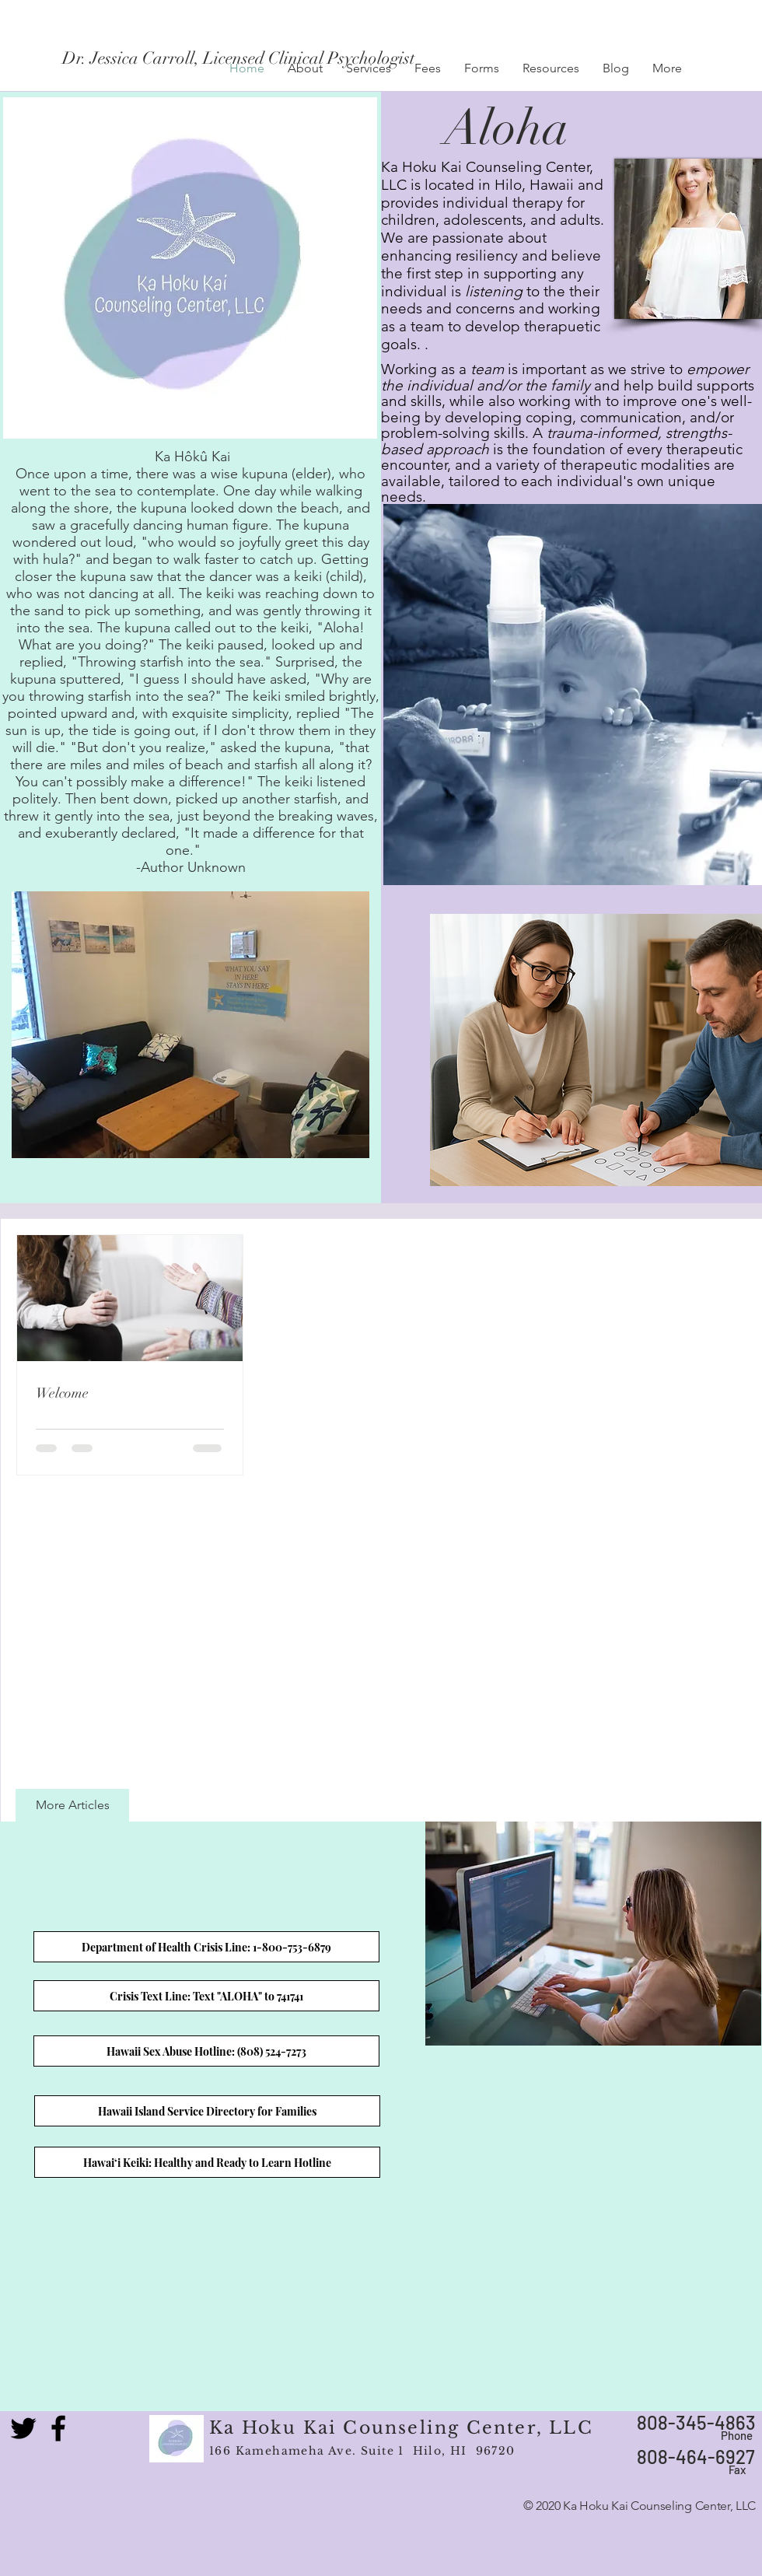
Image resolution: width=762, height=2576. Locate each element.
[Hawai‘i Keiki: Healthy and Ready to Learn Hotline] (207, 2162)
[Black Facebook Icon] (58, 2428)
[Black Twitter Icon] (23, 2428)
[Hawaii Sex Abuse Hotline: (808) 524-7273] (206, 2051)
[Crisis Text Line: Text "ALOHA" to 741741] (206, 1995)
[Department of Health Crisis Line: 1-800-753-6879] (206, 1946)
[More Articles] (72, 1805)
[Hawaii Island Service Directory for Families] (207, 2110)
